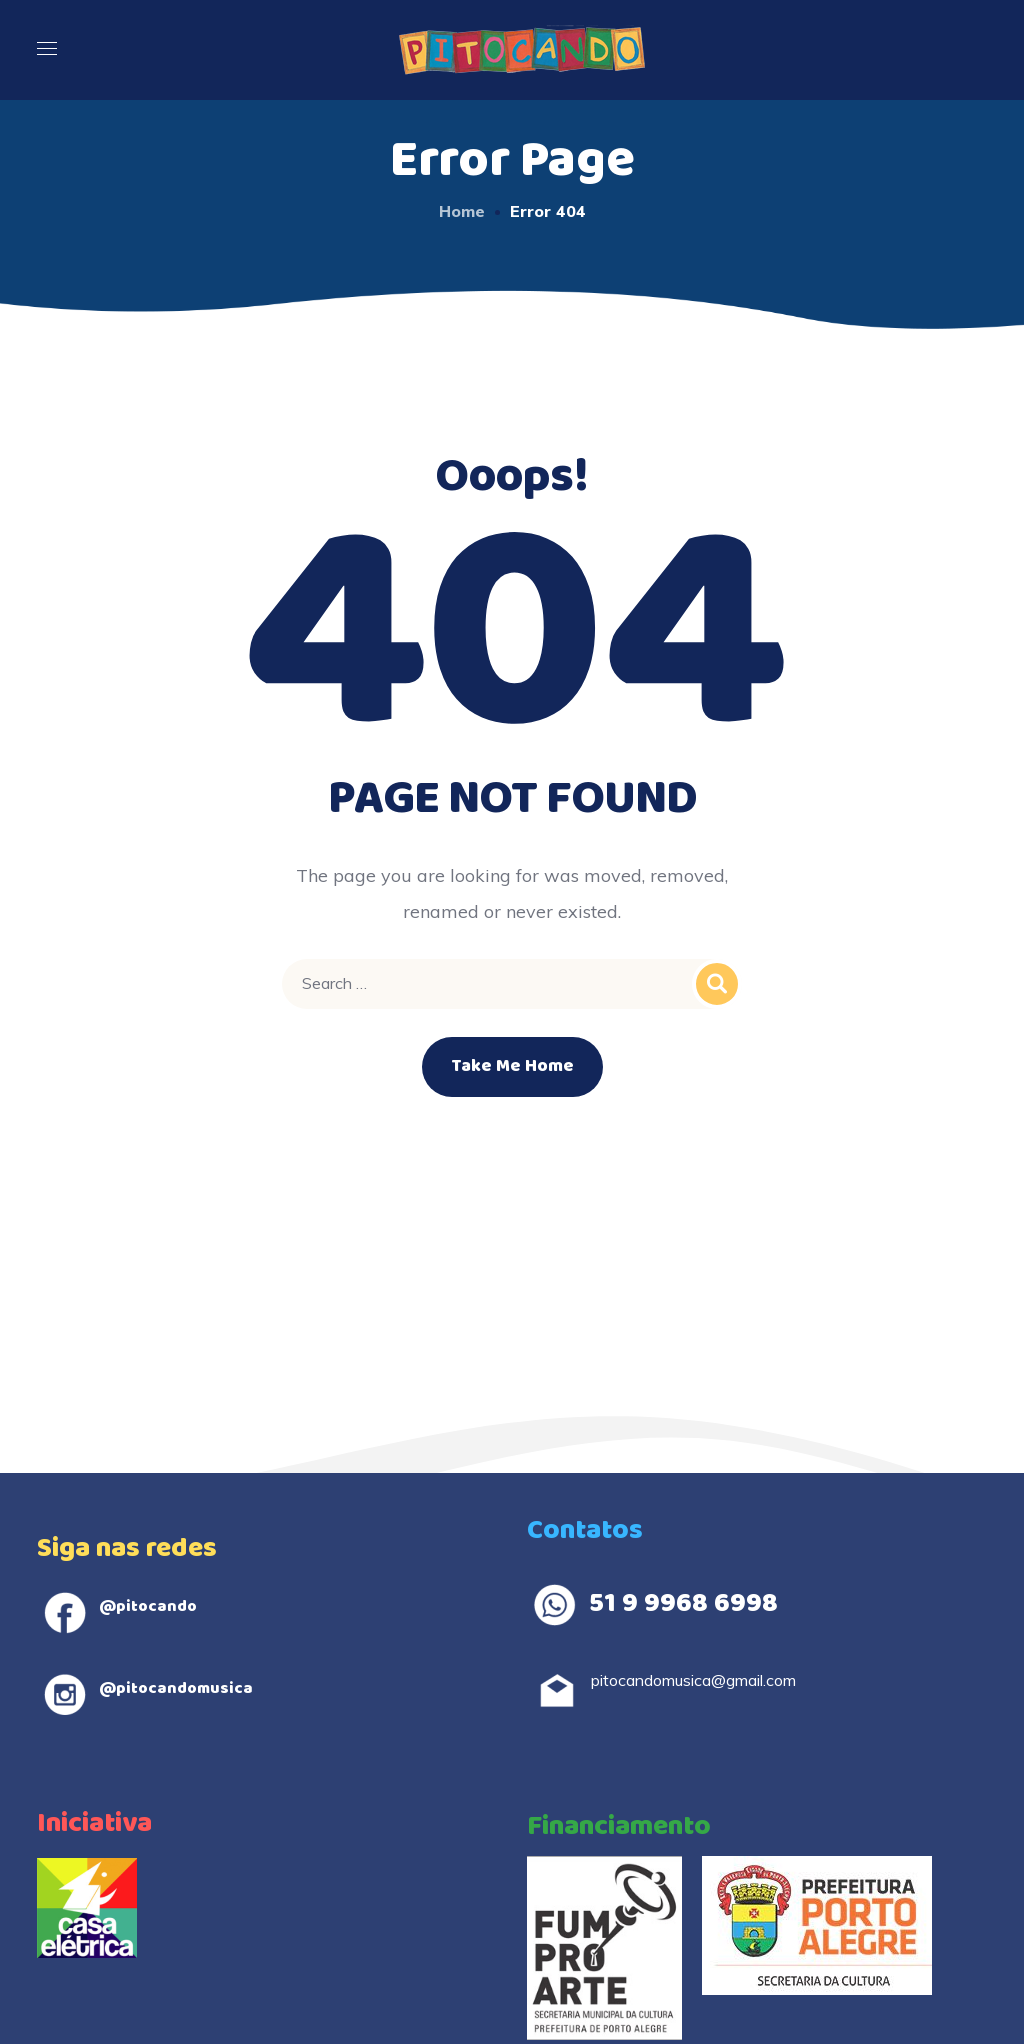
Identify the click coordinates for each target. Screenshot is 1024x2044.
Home (462, 211)
